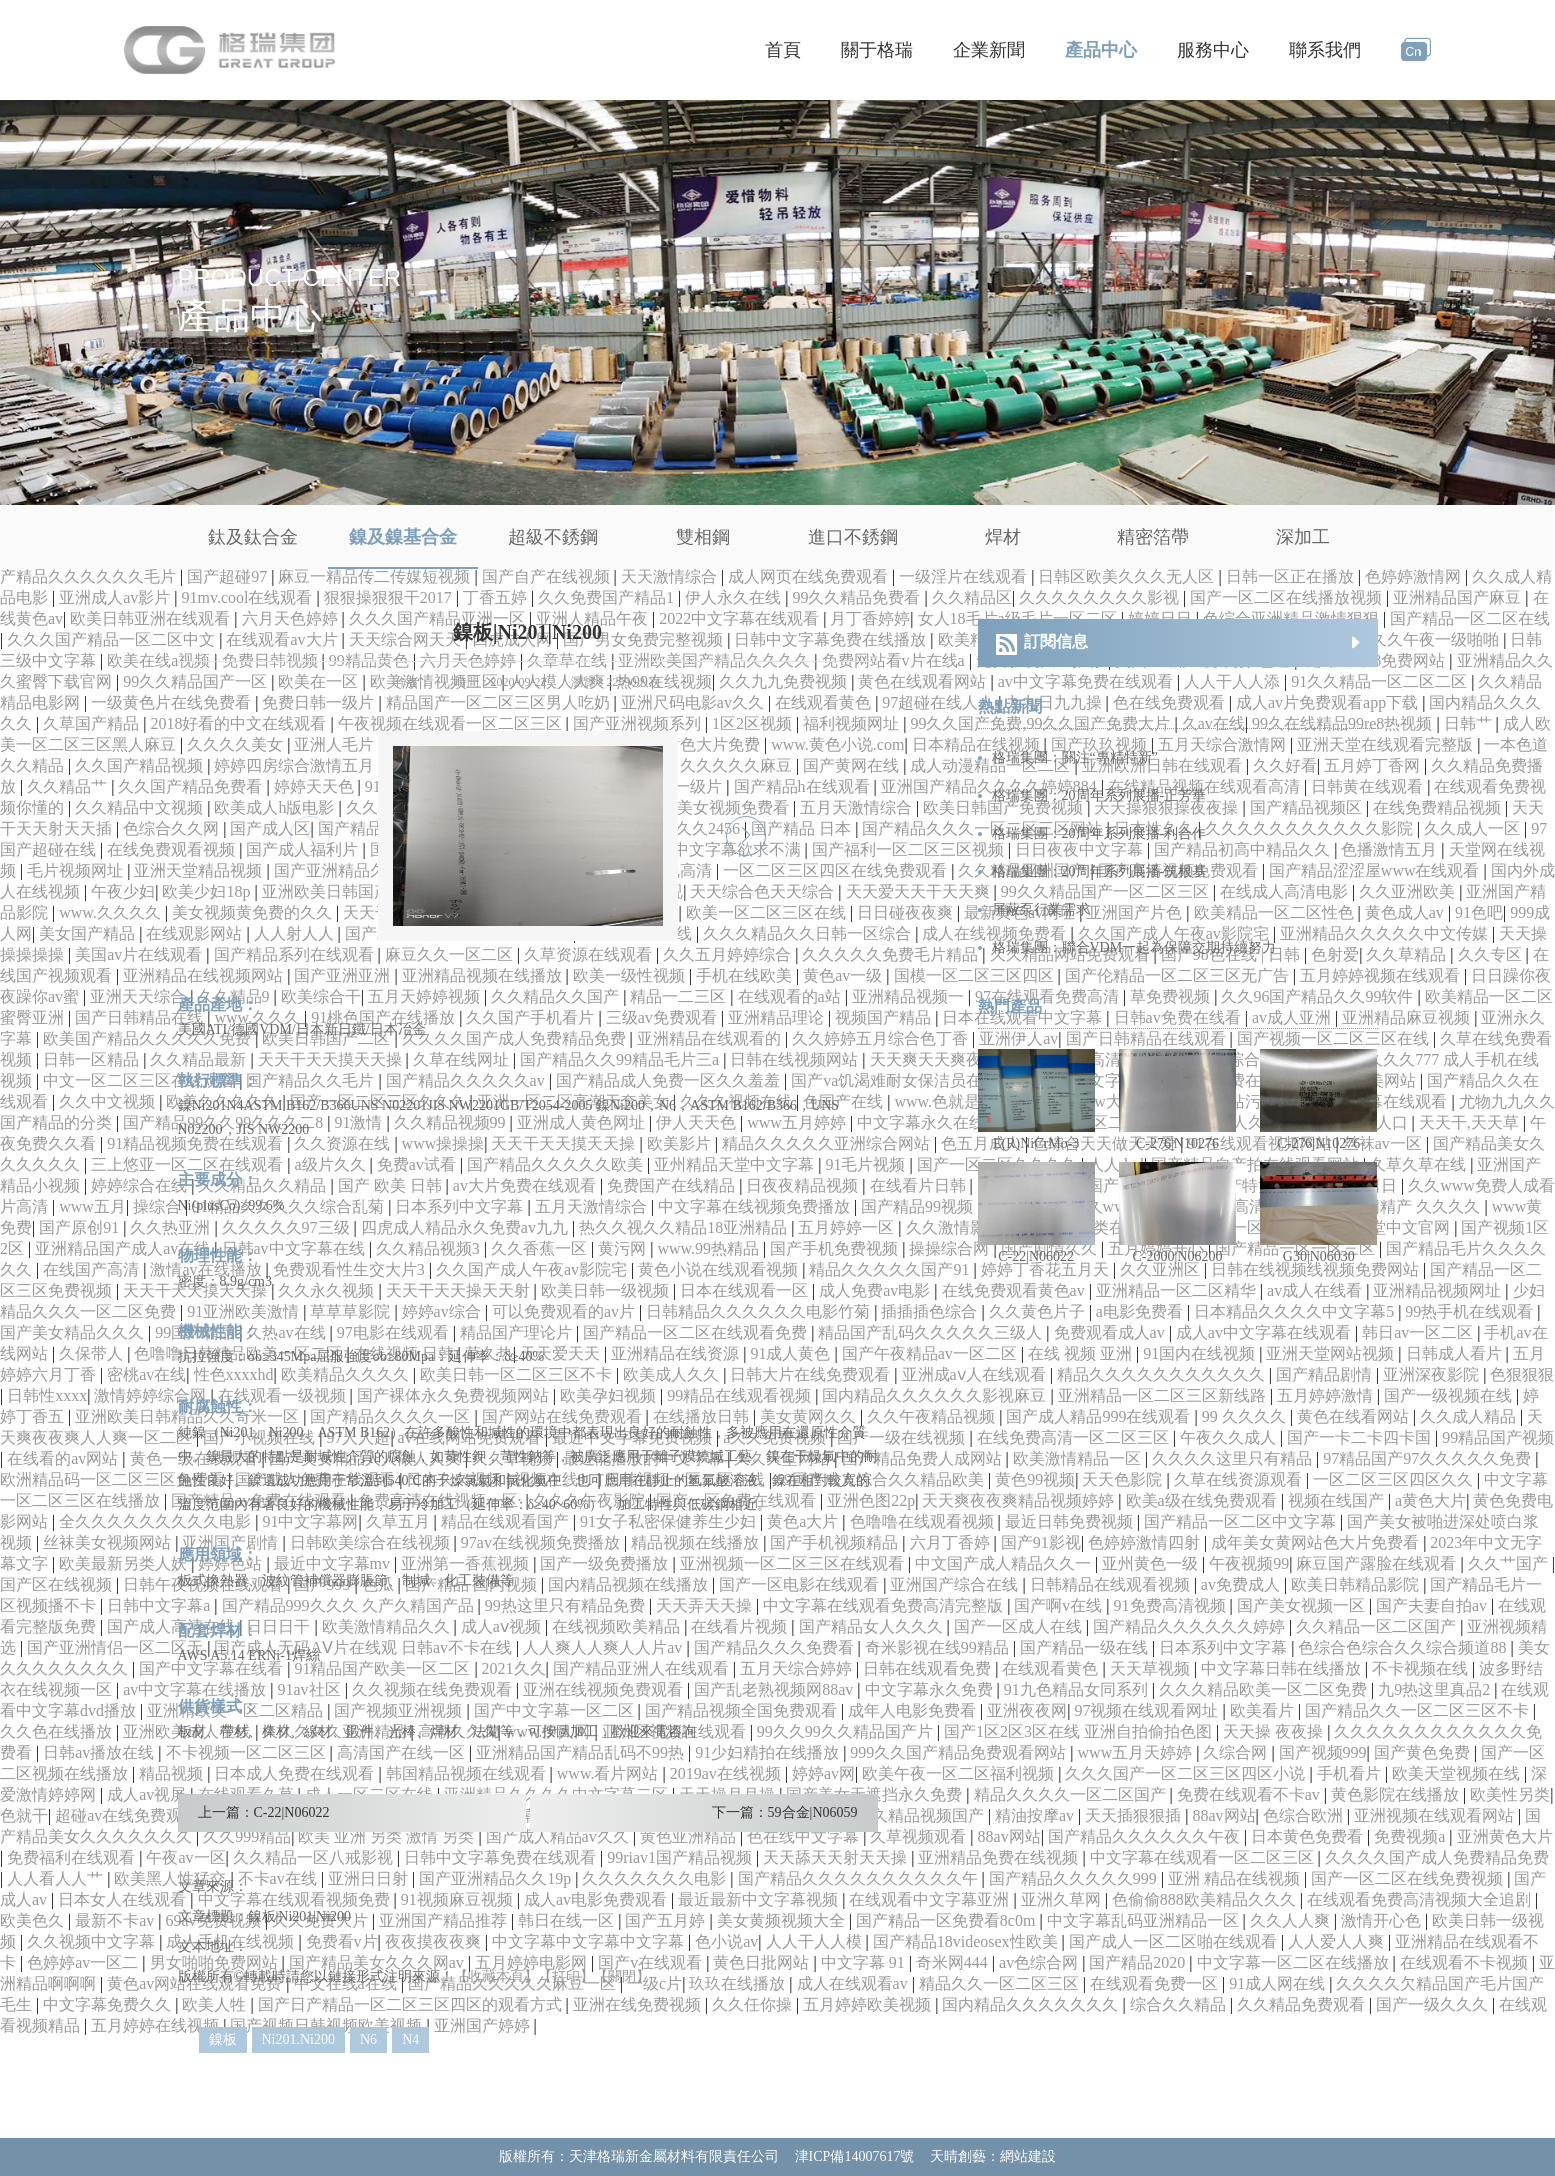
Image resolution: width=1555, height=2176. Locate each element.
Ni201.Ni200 (299, 2039)
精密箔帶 (1153, 537)
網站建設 (1028, 2156)
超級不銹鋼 (553, 537)
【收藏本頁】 (496, 1976)
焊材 (1003, 537)
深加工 (1303, 537)
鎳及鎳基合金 (403, 537)
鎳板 (223, 2039)
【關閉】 (622, 1976)
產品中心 (1101, 50)
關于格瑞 (877, 50)
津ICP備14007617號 (855, 2156)
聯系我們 (1325, 50)
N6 (368, 2039)
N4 (410, 2039)
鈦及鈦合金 (253, 537)
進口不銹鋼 (853, 537)
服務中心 (1213, 50)
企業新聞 (989, 50)
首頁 (783, 50)
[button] (746, 836)
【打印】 (566, 1976)
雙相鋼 (703, 537)
